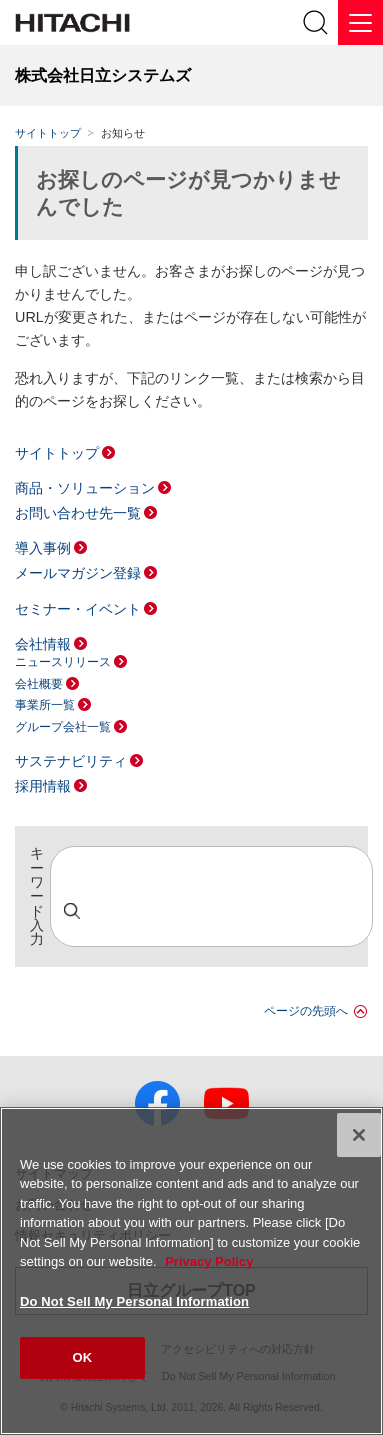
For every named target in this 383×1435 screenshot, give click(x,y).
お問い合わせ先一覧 (78, 513)
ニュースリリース (63, 662)
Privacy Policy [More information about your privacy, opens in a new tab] (209, 1261)
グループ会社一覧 (63, 727)
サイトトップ (48, 133)
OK (83, 1357)
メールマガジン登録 (78, 573)
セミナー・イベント (78, 609)
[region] (191, 1271)
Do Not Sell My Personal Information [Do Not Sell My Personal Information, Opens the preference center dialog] (134, 1301)
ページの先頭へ (306, 1011)
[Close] (359, 1135)
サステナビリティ (71, 761)
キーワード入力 (37, 896)
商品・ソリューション (85, 488)
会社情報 (43, 644)
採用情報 (43, 786)
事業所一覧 (45, 705)
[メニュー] (360, 22)
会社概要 (39, 684)
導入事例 (43, 548)
